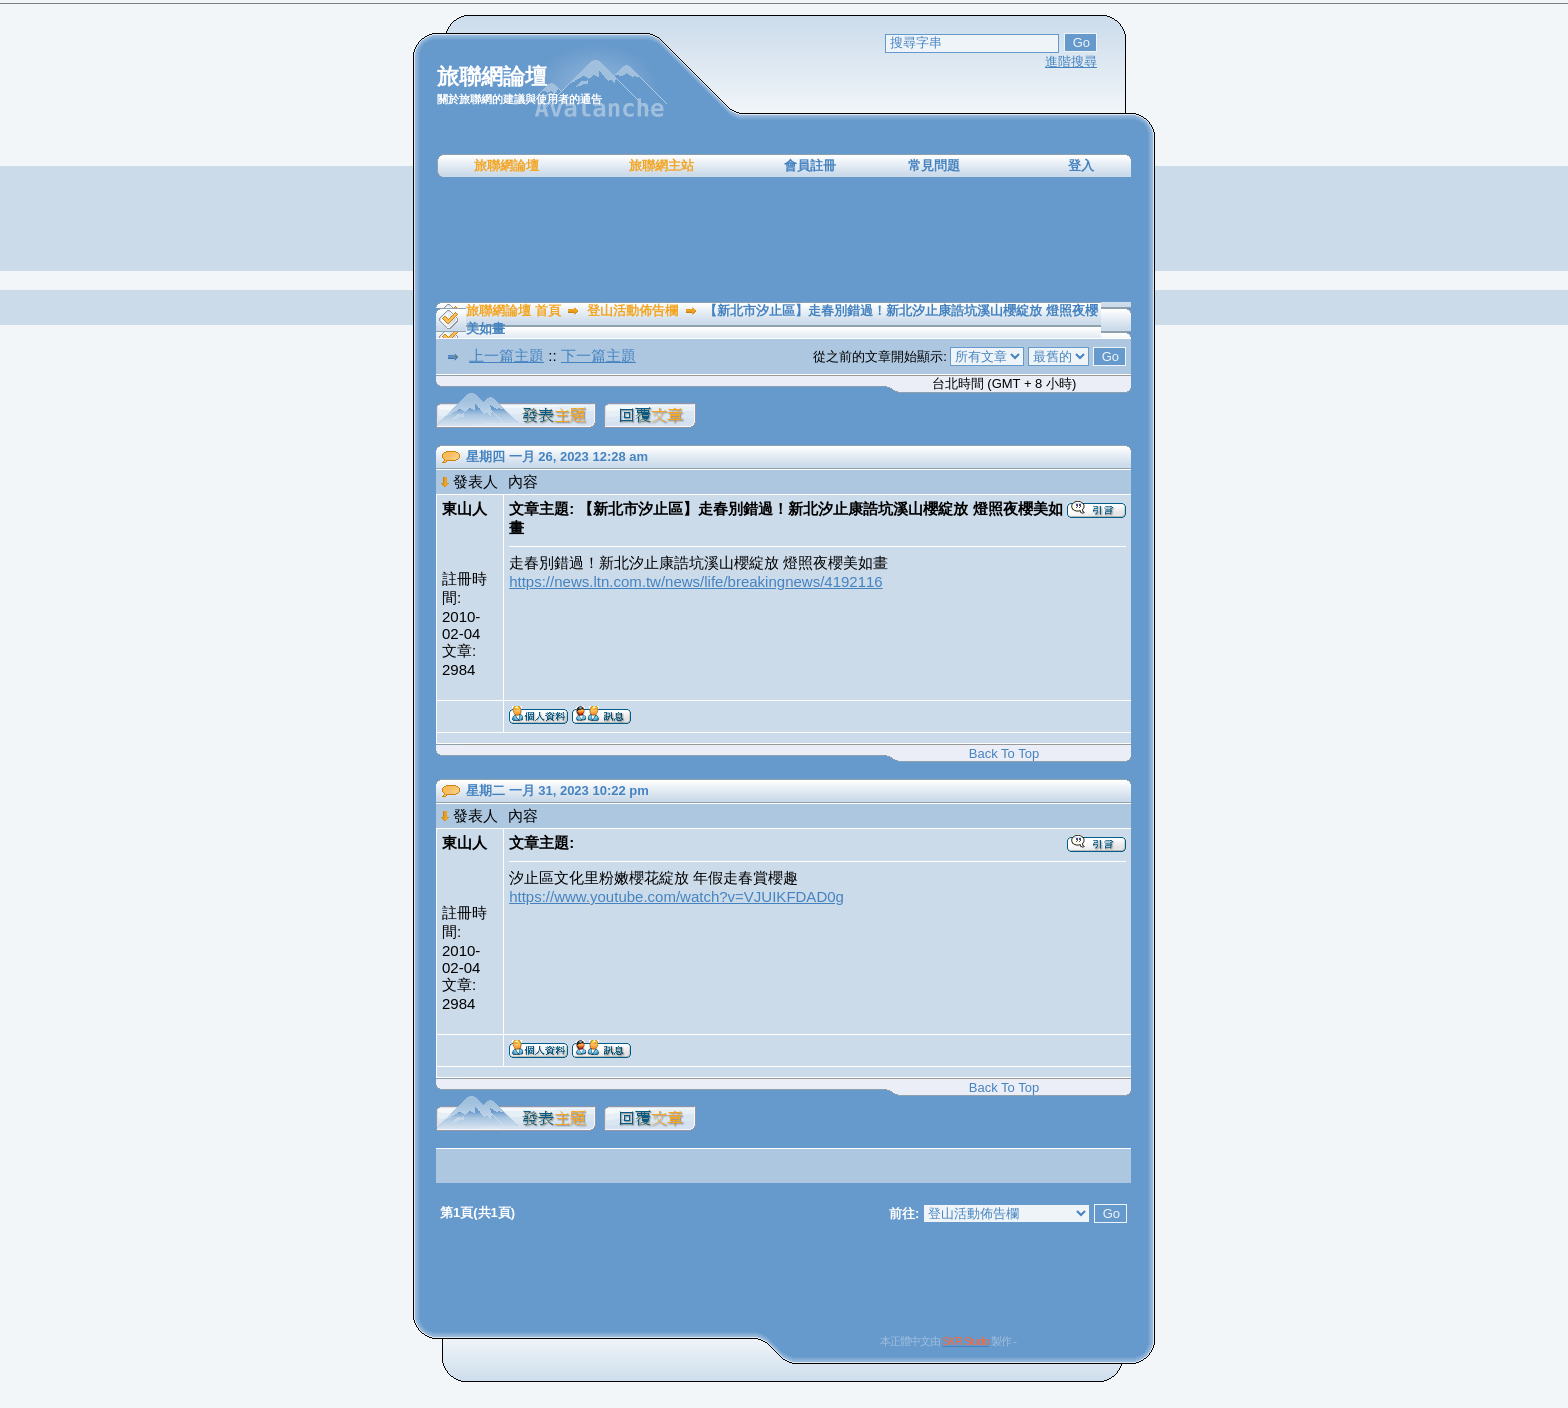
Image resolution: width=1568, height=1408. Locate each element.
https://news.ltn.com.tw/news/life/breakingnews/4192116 (696, 581)
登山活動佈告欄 (632, 310)
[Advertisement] (784, 240)
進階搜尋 (1071, 61)
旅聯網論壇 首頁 (513, 310)
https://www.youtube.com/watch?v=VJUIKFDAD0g (676, 896)
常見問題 (934, 165)
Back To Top (1004, 753)
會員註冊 (810, 165)
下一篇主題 (598, 355)
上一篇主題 (506, 355)
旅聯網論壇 (506, 165)
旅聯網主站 (661, 165)
